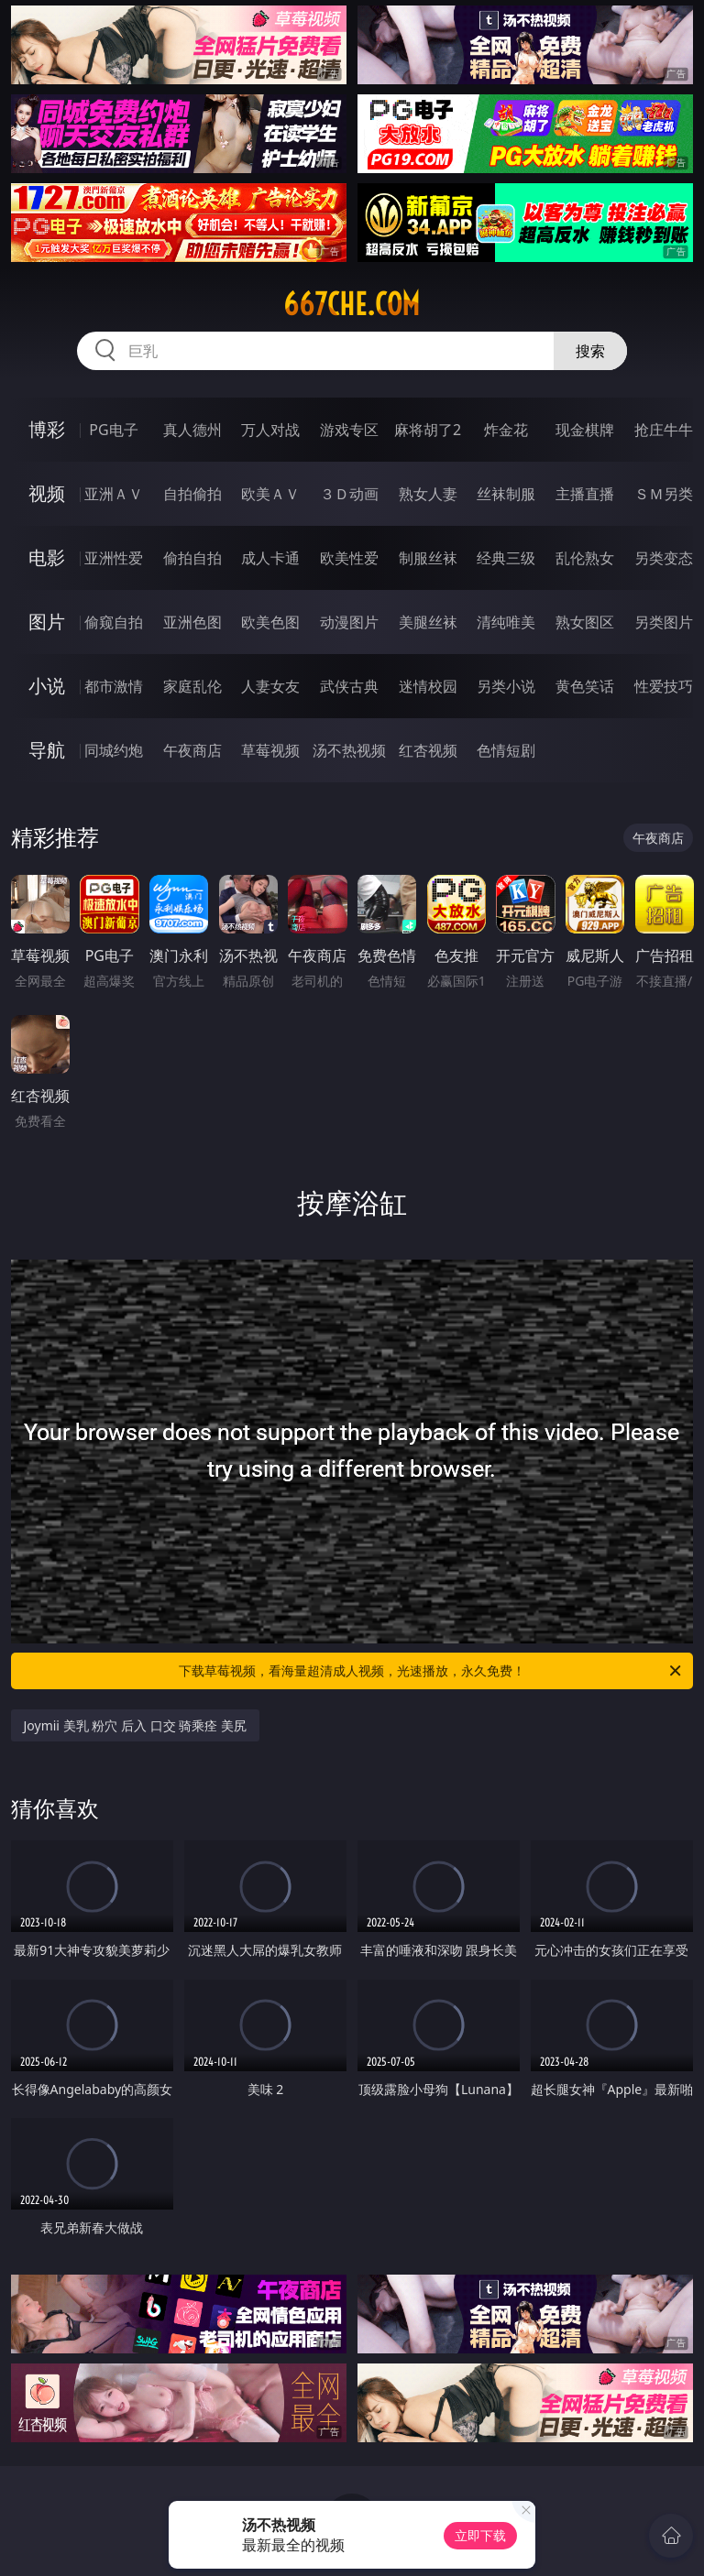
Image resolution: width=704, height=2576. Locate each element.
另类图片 (663, 622)
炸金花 (506, 430)
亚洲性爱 (113, 558)
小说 (46, 685)
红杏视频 (428, 750)
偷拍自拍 (192, 558)
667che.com (351, 304)
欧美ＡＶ (270, 494)
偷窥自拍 (113, 622)
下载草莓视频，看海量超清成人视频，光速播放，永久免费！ (431, 1671)
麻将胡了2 (427, 430)
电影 (46, 557)
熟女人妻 (428, 494)
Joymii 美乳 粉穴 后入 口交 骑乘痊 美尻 (135, 1725)
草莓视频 (270, 750)
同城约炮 (113, 750)
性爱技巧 (663, 686)
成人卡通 (270, 558)
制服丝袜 (428, 558)
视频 (46, 493)
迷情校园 (428, 686)
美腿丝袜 (428, 622)
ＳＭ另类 (663, 494)
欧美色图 (270, 622)
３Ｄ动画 (349, 494)
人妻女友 (270, 686)
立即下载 (480, 2535)
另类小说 (506, 686)
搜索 (590, 351)
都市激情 (113, 686)
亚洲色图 (192, 622)
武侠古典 (349, 686)
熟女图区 (585, 622)
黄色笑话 (585, 686)
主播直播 (585, 494)
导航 (46, 749)
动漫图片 (349, 622)
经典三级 (506, 558)
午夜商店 (192, 750)
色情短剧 (506, 750)
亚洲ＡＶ (113, 494)
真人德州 (192, 430)
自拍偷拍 (192, 494)
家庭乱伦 (192, 686)
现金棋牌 (585, 430)
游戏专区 (349, 430)
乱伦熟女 (585, 558)
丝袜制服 (506, 494)
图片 (46, 621)
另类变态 (663, 558)
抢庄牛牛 (663, 430)
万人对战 (270, 430)
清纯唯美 (506, 622)
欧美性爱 (349, 558)
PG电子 (113, 430)
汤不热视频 (349, 750)
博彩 (46, 429)
